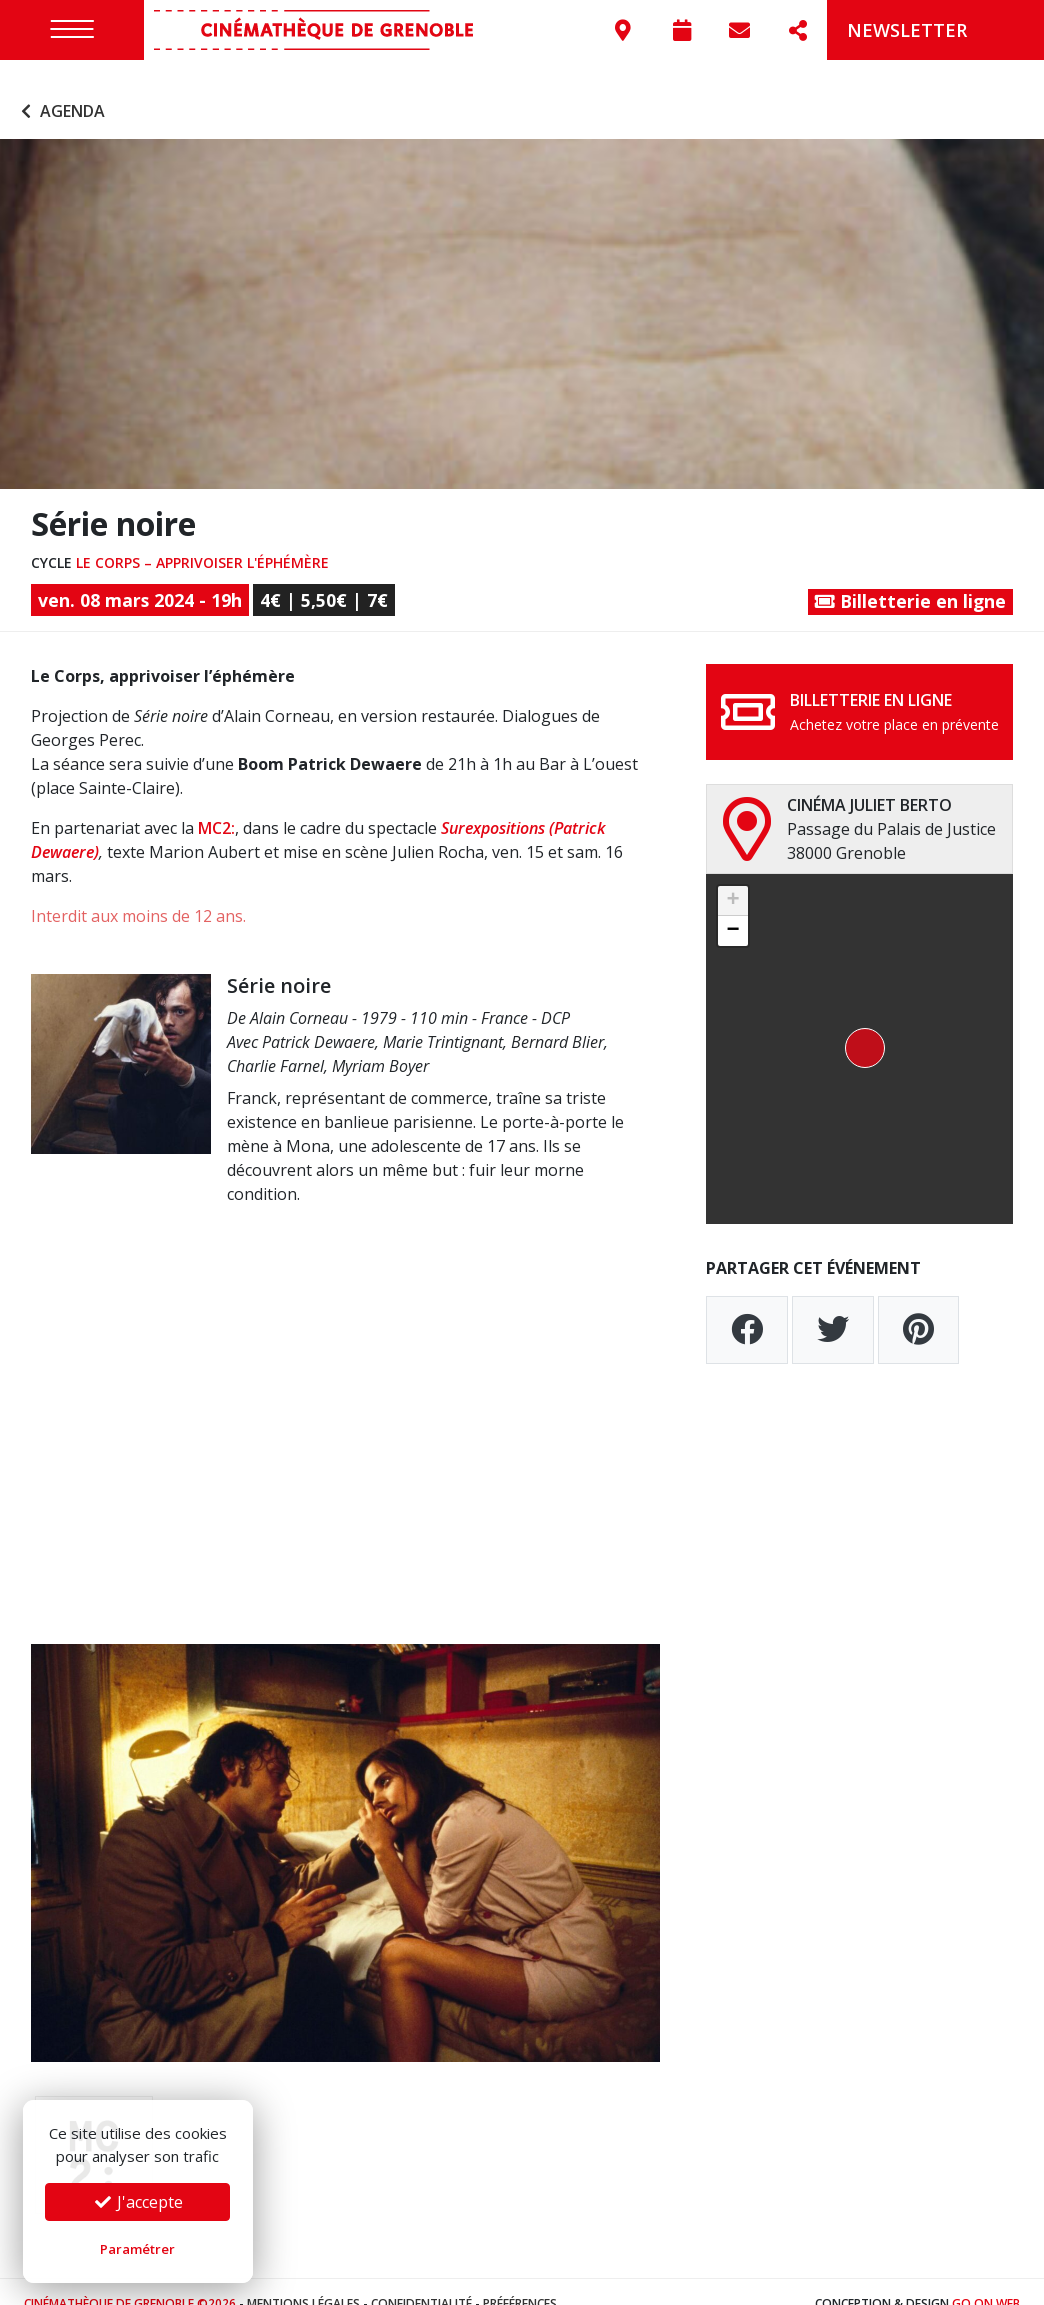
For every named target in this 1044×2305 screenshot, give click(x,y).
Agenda (60, 88)
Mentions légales (303, 2279)
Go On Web (986, 2279)
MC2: (216, 805)
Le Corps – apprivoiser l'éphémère (202, 538)
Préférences (520, 2279)
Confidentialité (421, 2279)
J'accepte (138, 2202)
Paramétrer (137, 2249)
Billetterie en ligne (910, 578)
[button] (859, 1026)
